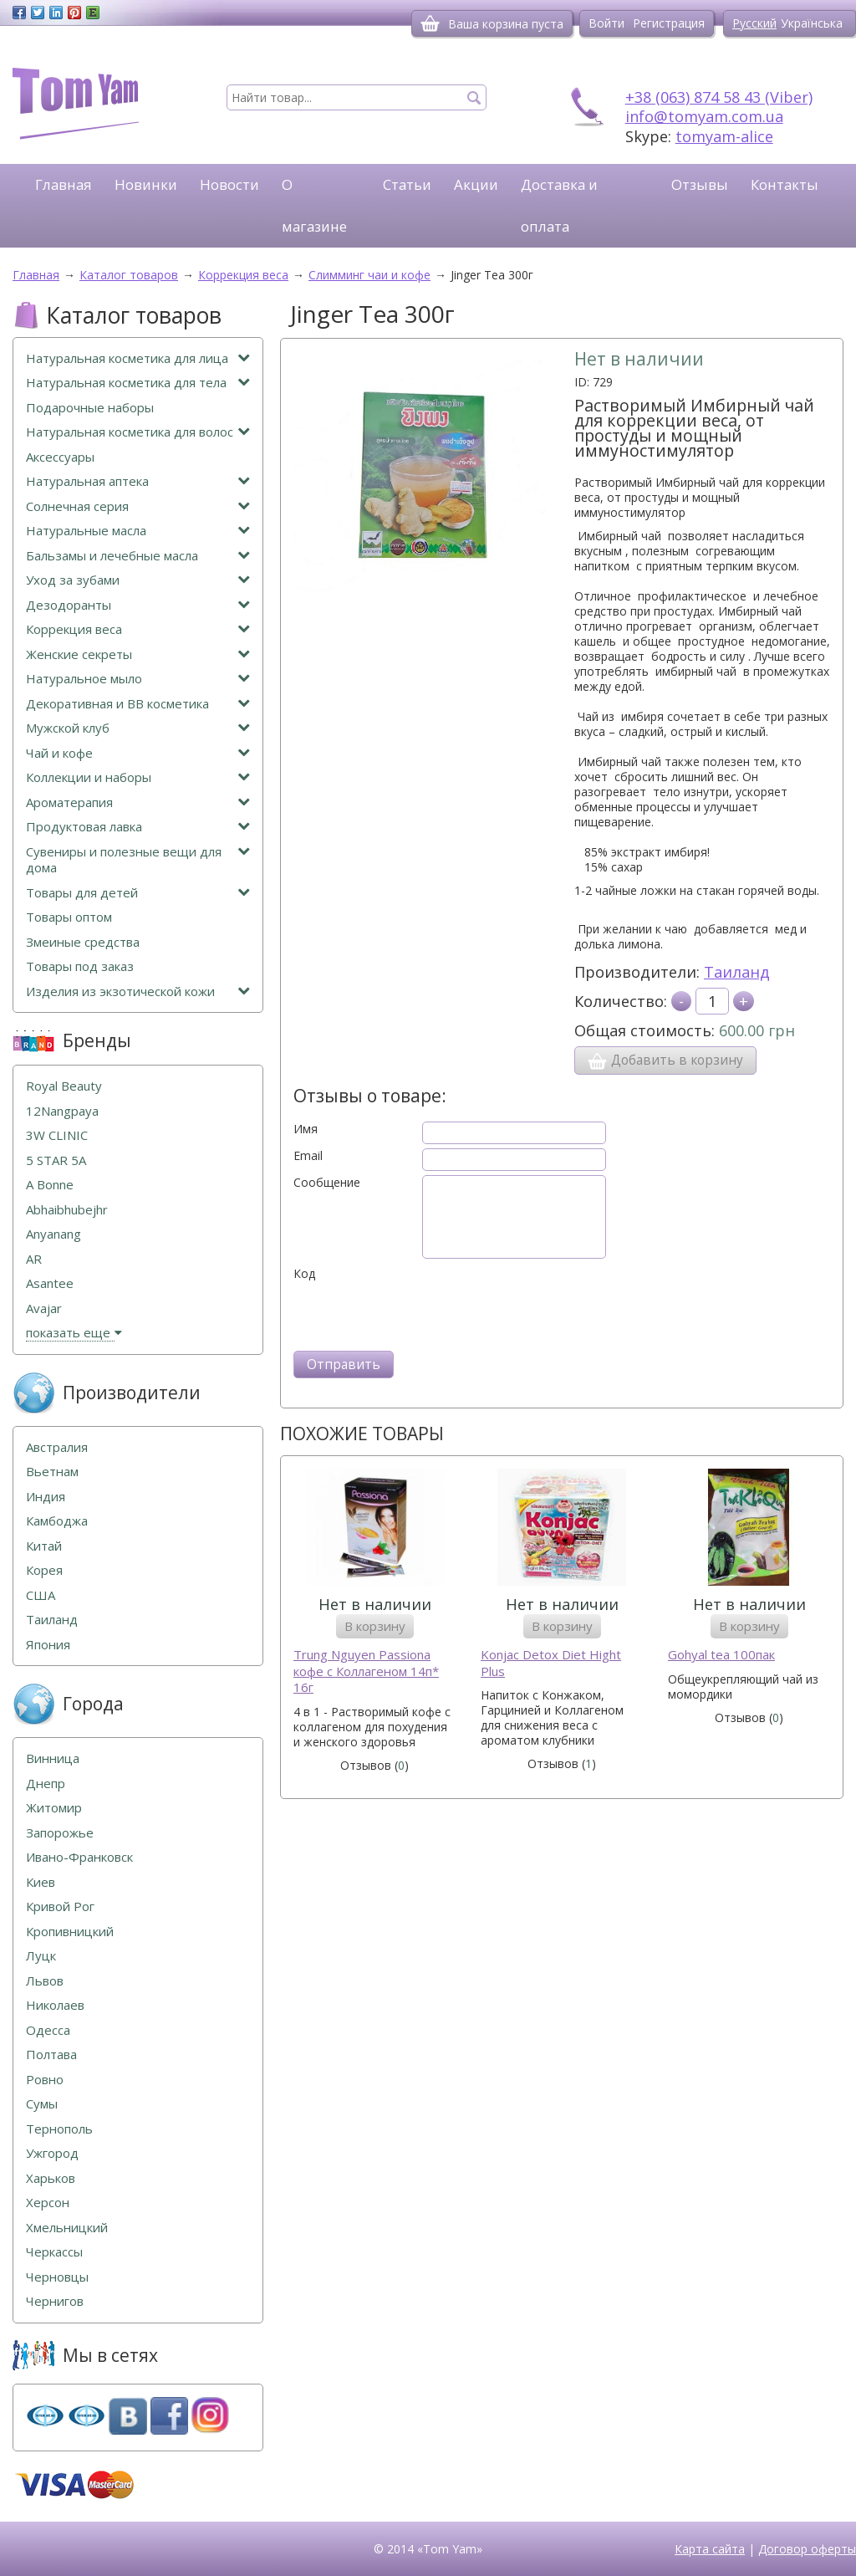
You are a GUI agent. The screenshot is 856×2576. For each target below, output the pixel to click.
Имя (305, 1129)
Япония (48, 1645)
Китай (44, 1546)
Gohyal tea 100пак (721, 1655)
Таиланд (737, 972)
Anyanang (53, 1234)
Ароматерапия (138, 802)
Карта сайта (710, 2549)
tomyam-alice (724, 136)
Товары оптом (69, 917)
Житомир (54, 1808)
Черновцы (57, 2277)
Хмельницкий (67, 2228)
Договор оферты (807, 2549)
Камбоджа (57, 1521)
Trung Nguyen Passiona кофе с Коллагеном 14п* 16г (366, 1671)
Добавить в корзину (665, 1060)
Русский (754, 23)
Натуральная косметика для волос (138, 432)
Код (304, 1273)
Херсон (47, 2203)
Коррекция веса (138, 629)
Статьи (407, 184)
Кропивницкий (70, 1932)
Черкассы (54, 2252)
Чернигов (55, 2301)
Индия (45, 1497)
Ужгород (52, 2153)
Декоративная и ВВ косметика (138, 704)
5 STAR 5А (56, 1160)
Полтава (51, 2054)
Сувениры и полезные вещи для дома (138, 860)
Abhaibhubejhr (67, 1210)
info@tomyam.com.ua (704, 116)
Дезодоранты (138, 605)
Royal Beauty (64, 1086)
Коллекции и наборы (138, 777)
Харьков (50, 2178)
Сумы (42, 2104)
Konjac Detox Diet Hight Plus (551, 1663)
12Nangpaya (62, 1111)
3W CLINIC (57, 1135)
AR (34, 1259)
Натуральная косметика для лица (138, 358)
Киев (40, 1882)
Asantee (50, 1283)
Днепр (45, 1783)
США (40, 1595)
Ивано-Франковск (79, 1857)
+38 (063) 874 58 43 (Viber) (719, 97)
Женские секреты (138, 654)
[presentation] (420, 1314)
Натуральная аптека (138, 481)
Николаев (55, 2005)
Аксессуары (60, 457)
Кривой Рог (60, 1906)
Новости (229, 184)
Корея (44, 1570)
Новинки (146, 184)
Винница (52, 1758)
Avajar (44, 1308)
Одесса (48, 2030)
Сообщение (326, 1182)
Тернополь (59, 2129)
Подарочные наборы (90, 408)
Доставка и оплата (559, 205)
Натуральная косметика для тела (138, 383)
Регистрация (669, 23)
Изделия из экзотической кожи (138, 991)
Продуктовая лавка (138, 827)
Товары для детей (138, 893)
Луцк (41, 1956)
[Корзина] (430, 23)
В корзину (374, 1626)
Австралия (57, 1447)
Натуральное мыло (138, 679)
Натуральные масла (138, 531)
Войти (606, 23)
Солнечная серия (138, 506)
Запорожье (60, 1833)
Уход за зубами (138, 580)
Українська (812, 23)
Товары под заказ (80, 966)
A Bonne (50, 1185)
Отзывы (699, 184)
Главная (63, 184)
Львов (45, 1981)
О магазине (314, 205)
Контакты (784, 184)
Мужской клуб (138, 728)
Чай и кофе (138, 753)
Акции (476, 184)
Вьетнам (52, 1472)
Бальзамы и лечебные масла (138, 556)
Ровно (45, 2080)
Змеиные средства (83, 942)
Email (308, 1155)
